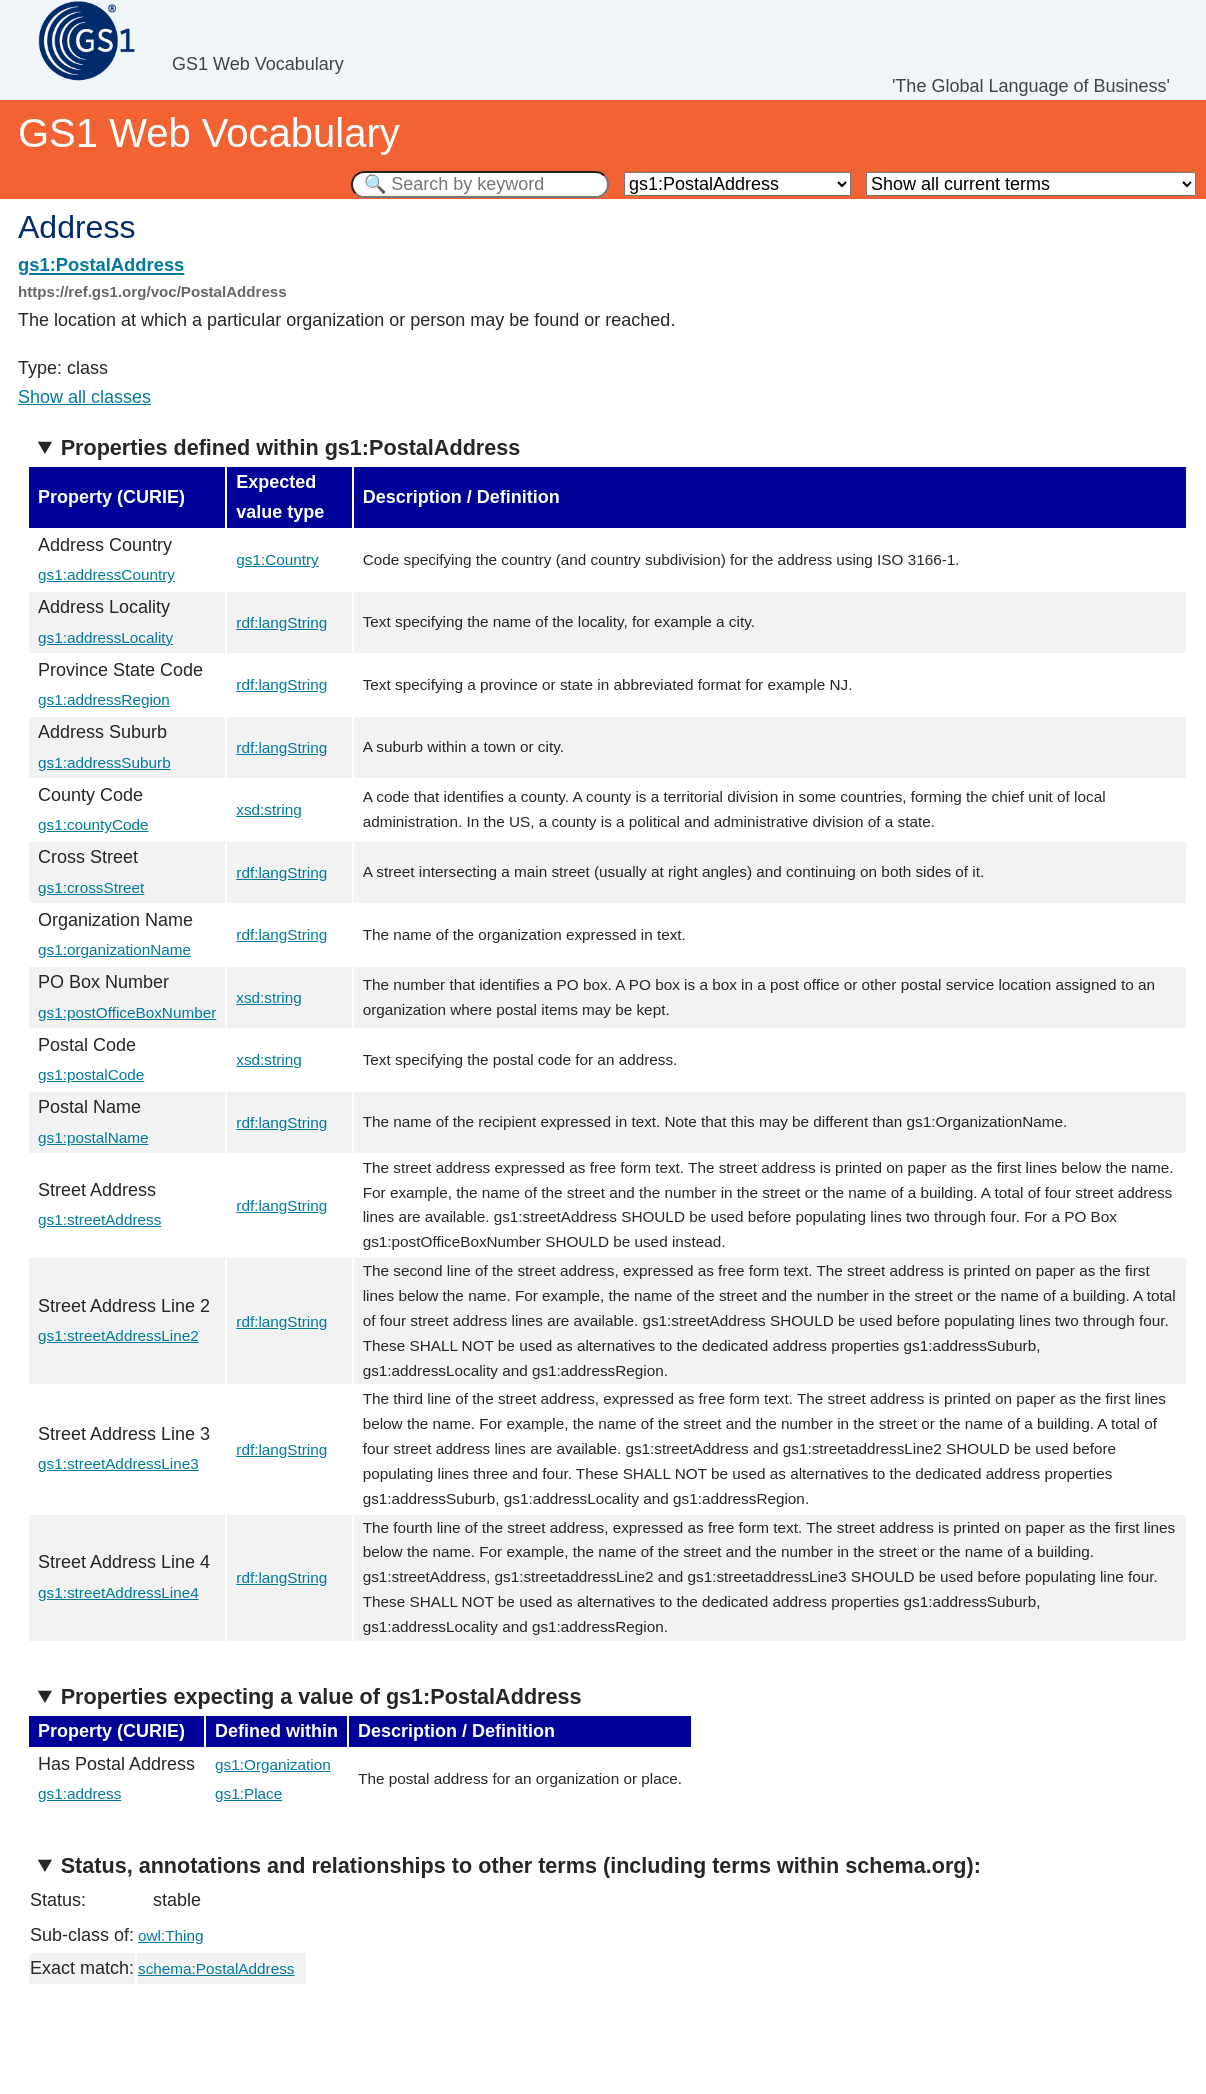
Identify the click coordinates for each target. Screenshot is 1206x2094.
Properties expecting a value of (321, 1696)
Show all (84, 397)
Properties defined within (291, 447)
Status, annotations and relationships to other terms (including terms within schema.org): (521, 1865)
